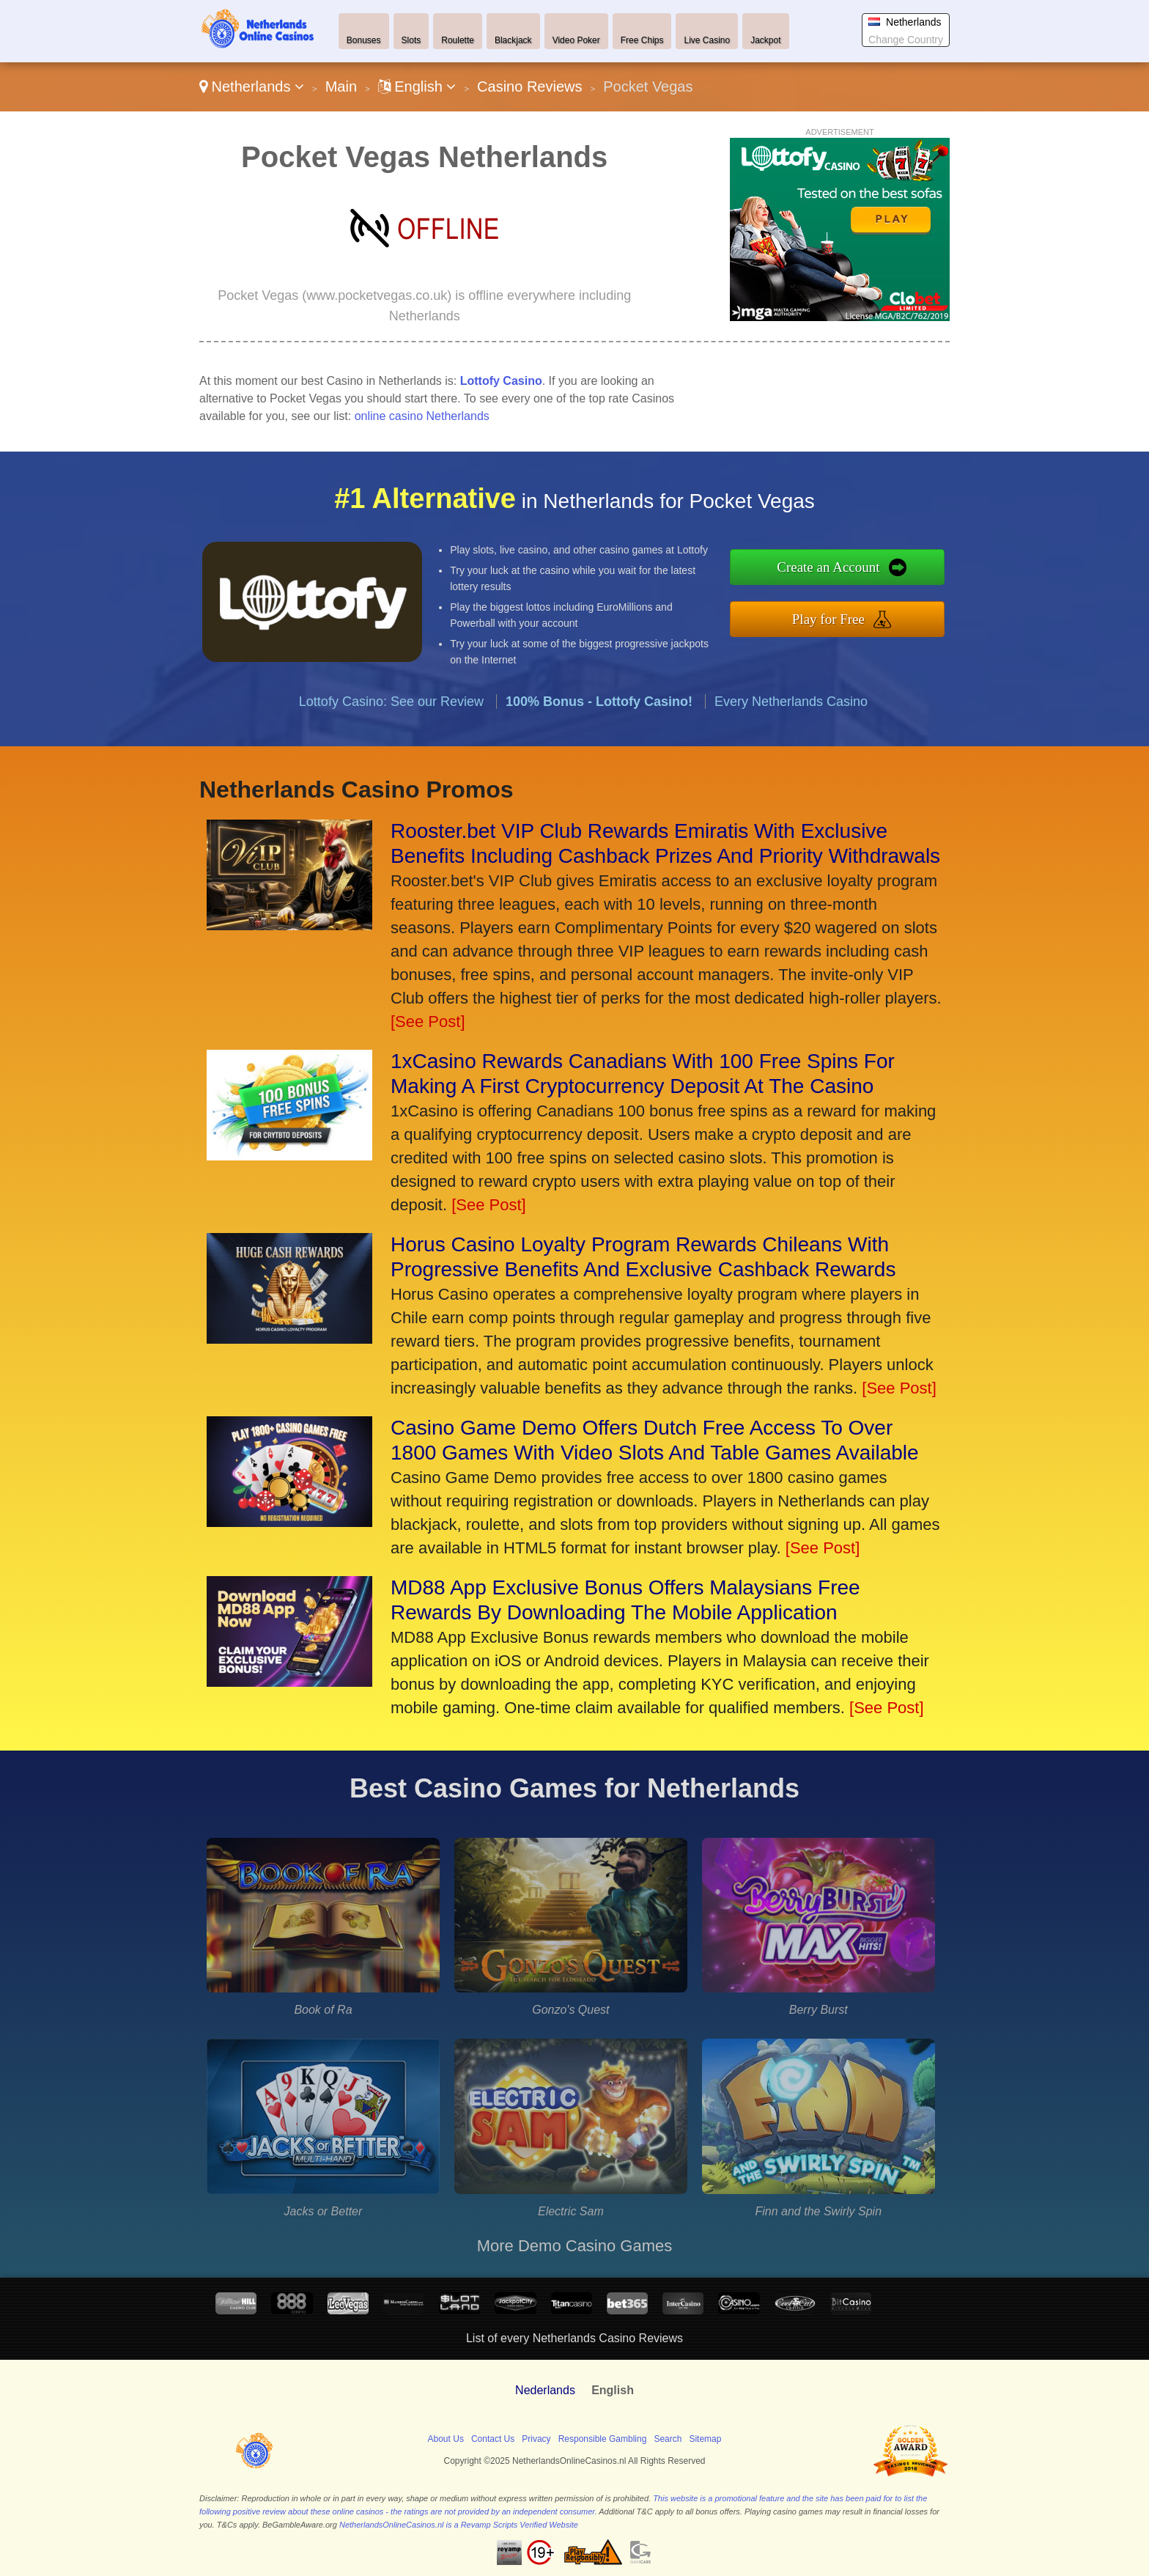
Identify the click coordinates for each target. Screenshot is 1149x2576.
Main (341, 86)
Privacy (536, 2439)
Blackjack (513, 40)
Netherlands (251, 86)
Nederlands (545, 2390)
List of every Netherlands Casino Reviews (574, 2338)
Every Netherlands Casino (791, 769)
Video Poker (576, 40)
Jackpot (765, 40)
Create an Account (900, 576)
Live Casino (707, 40)
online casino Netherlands (422, 416)
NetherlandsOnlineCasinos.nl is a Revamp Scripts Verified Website (458, 2524)
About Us (446, 2439)
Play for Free (900, 609)
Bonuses (364, 40)
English (417, 86)
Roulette (457, 40)
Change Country (905, 39)
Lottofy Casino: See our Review (391, 769)
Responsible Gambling (602, 2439)
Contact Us (492, 2439)
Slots (411, 40)
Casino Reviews (529, 86)
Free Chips (642, 40)
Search (667, 2439)
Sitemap (705, 2439)
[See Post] (428, 1021)
